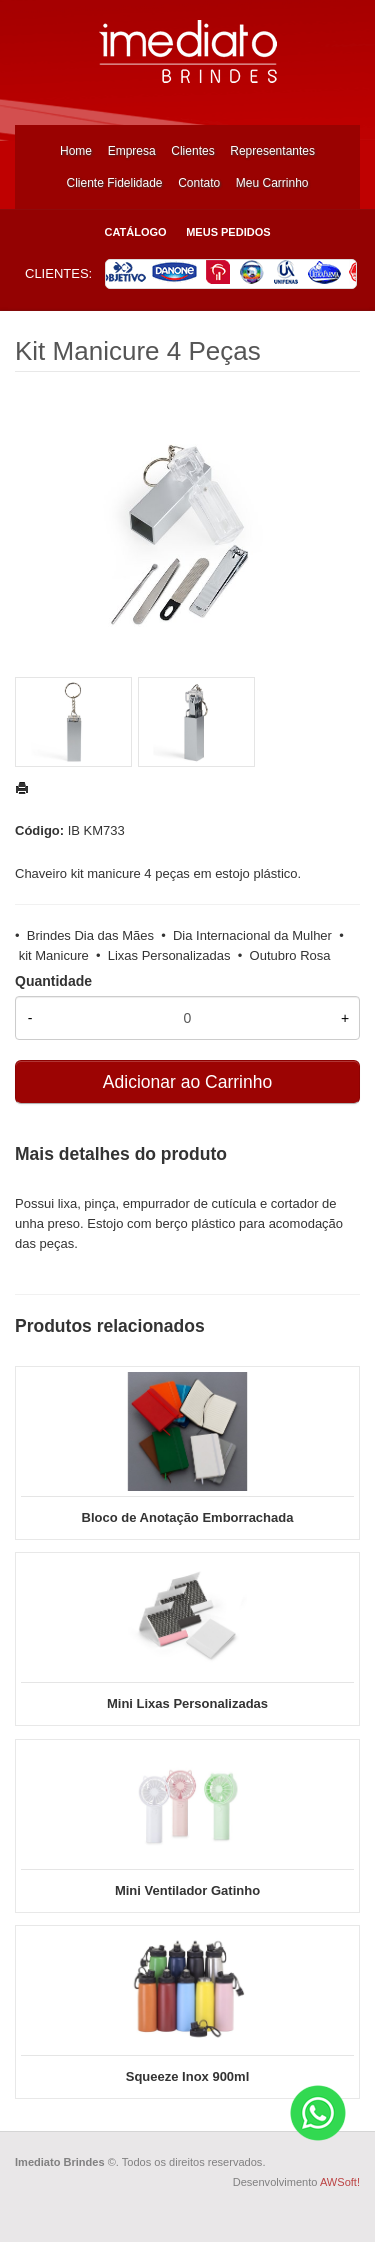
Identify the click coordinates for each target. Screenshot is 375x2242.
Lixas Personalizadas (169, 955)
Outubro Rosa (290, 955)
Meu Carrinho (272, 183)
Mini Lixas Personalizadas (187, 1703)
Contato (199, 183)
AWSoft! (340, 2182)
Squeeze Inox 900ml (188, 2076)
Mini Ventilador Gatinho (187, 1890)
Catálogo (135, 232)
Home (76, 151)
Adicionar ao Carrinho (187, 1082)
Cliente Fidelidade (114, 183)
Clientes (192, 151)
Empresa (132, 151)
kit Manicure (54, 955)
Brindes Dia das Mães (90, 935)
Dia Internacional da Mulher (252, 935)
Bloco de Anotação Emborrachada (188, 1517)
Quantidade (53, 981)
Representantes (272, 151)
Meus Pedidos (228, 232)
